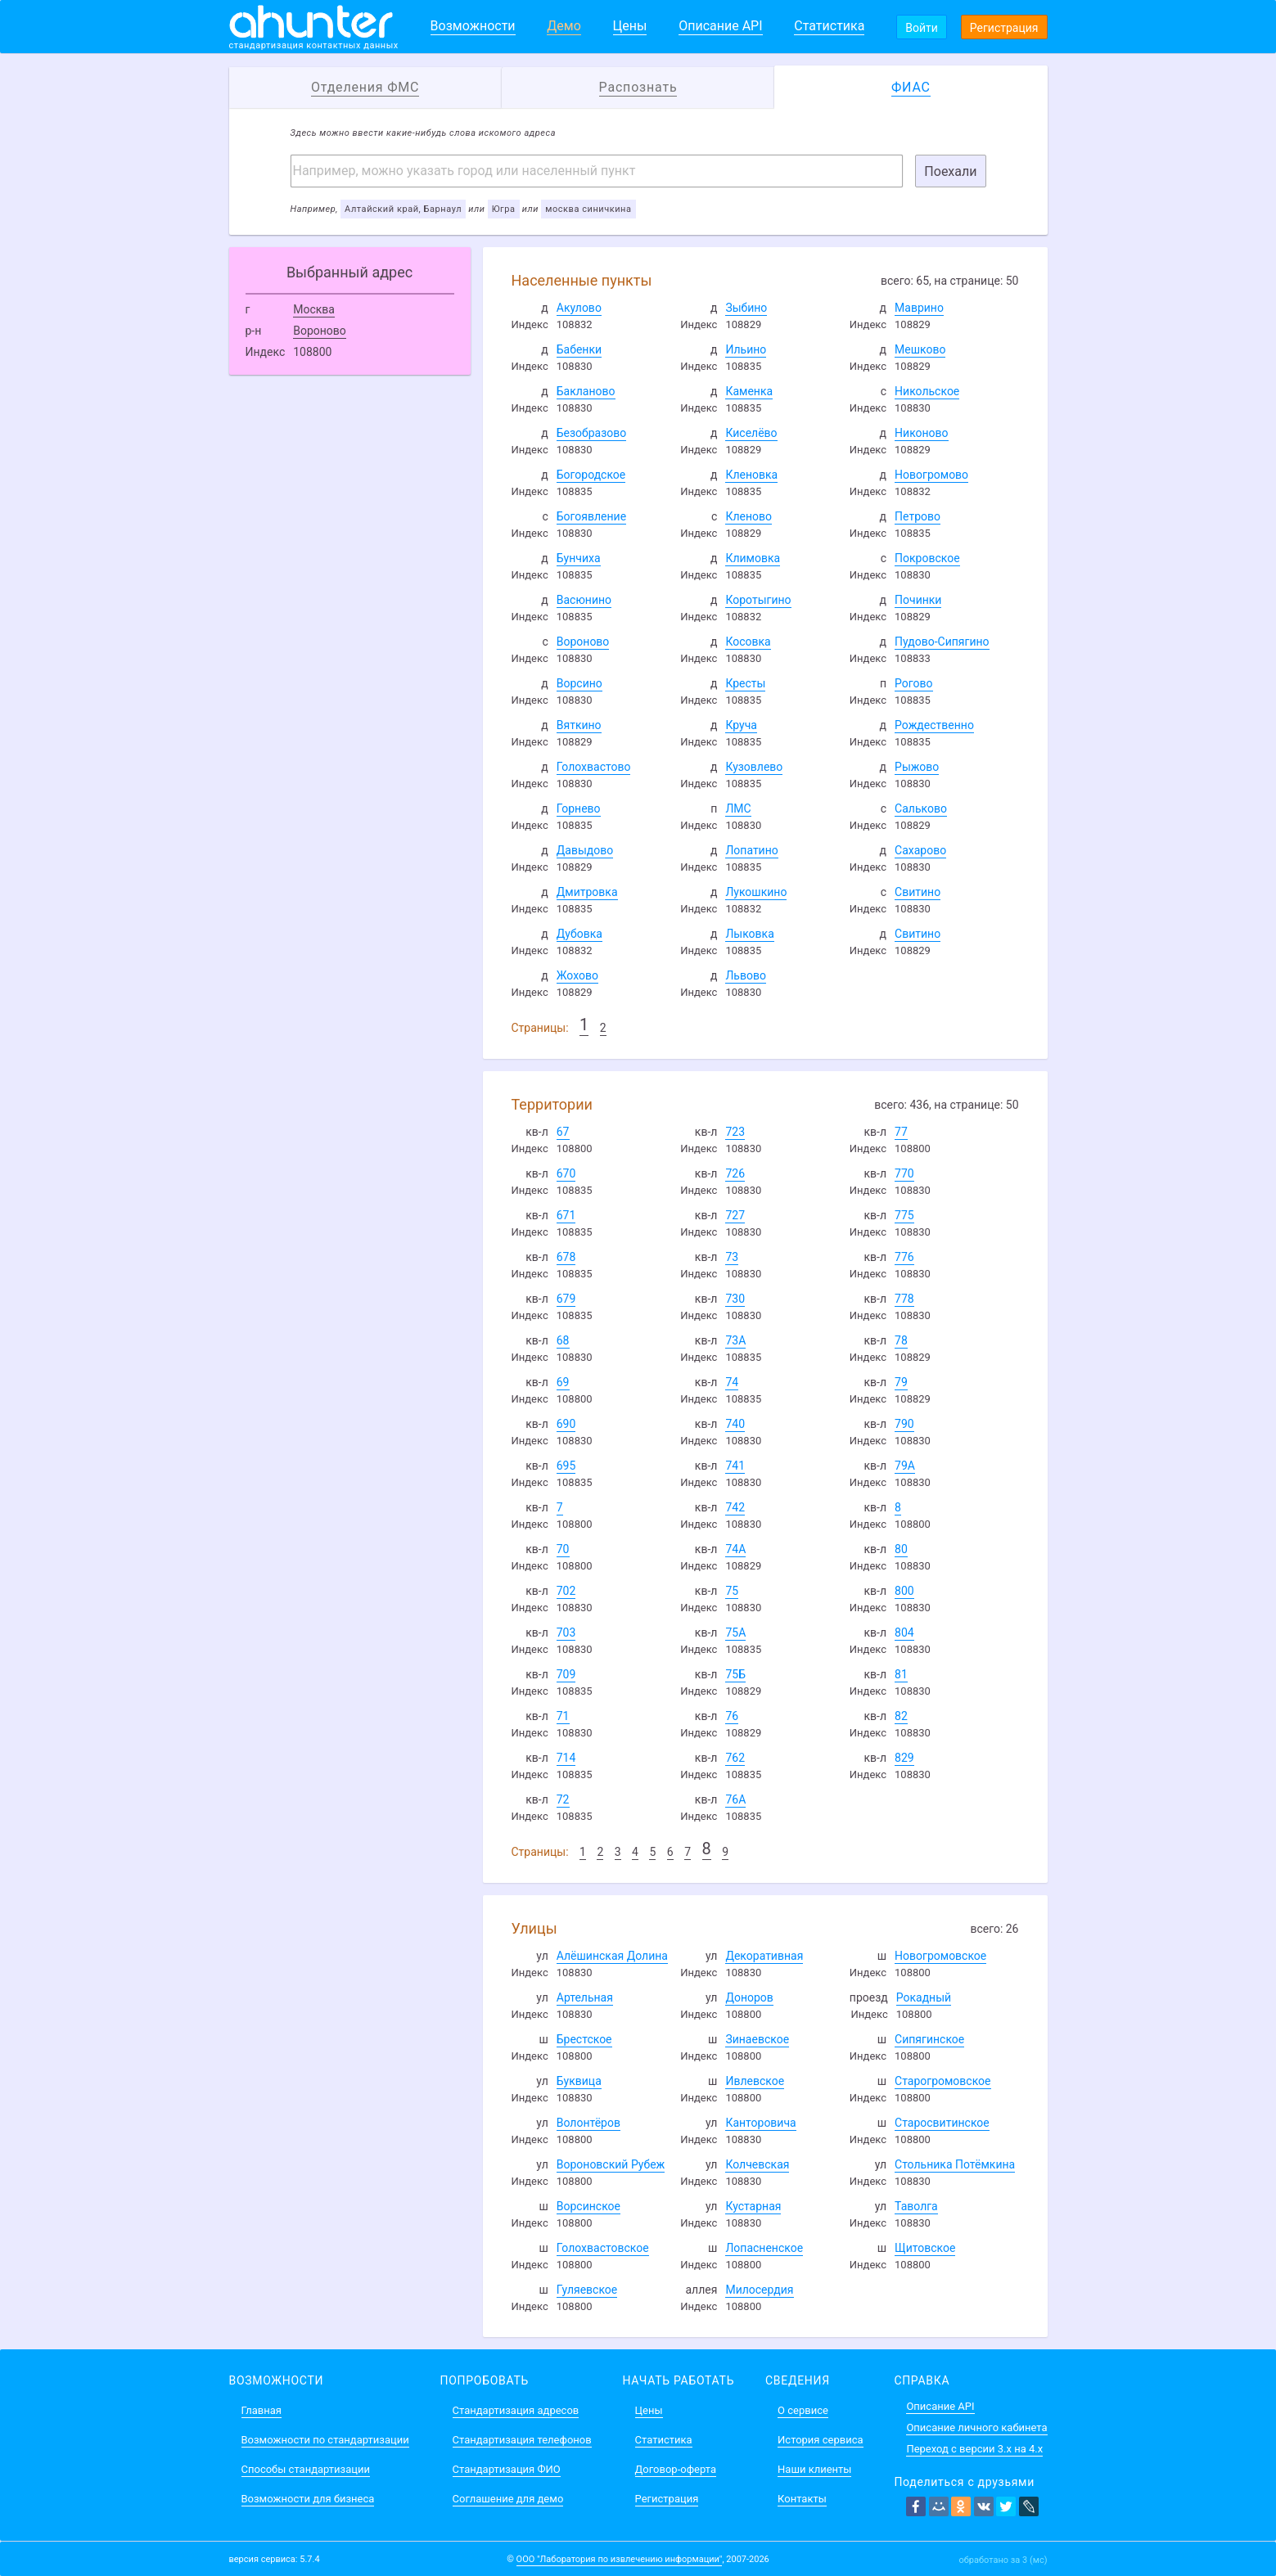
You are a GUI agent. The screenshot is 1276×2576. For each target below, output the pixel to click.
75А (735, 1632)
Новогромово (931, 474)
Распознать (638, 87)
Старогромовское (942, 2080)
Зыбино (746, 307)
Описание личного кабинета (976, 2427)
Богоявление (591, 516)
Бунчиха (579, 558)
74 (731, 1382)
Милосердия (759, 2289)
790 (904, 1423)
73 (731, 1256)
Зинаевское (757, 2039)
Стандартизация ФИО (507, 2469)
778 (904, 1298)
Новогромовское (940, 1955)
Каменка (749, 391)
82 (901, 1716)
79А (905, 1465)
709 (566, 1674)
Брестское (584, 2039)
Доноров (749, 1997)
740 (735, 1423)
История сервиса (820, 2440)
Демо (564, 26)
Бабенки (579, 349)
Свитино (917, 891)
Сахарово (920, 850)
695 (566, 1465)
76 (731, 1716)
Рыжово (917, 766)
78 (901, 1340)
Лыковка (749, 933)
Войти (921, 27)
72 (563, 1799)
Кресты (745, 683)
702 (566, 1590)
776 (904, 1256)
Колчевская (757, 2164)
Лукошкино (756, 891)
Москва (314, 309)
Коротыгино (758, 599)
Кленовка (751, 474)
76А (735, 1799)
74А (735, 1549)
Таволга (916, 2206)
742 (735, 1507)
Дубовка (579, 933)
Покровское (927, 558)
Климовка (752, 558)
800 (904, 1590)
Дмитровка (587, 891)
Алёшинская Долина (612, 1955)
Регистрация (1004, 27)
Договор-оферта (675, 2469)
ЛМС (738, 808)
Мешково (920, 349)
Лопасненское (764, 2247)
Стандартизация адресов (516, 2410)
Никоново (922, 432)
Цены (630, 26)
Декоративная (764, 1955)
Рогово (913, 683)
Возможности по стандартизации (325, 2440)
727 (735, 1215)
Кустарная (753, 2206)
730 (735, 1298)
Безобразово (592, 432)
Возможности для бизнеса (308, 2499)
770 (904, 1173)
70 (563, 1549)
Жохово (577, 975)
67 (563, 1131)
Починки (918, 599)
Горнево (579, 808)
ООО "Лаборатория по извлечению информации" (619, 2559)
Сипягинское (929, 2039)
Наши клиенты (814, 2469)
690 (566, 1423)
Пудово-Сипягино (942, 641)
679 (566, 1298)
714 (566, 1757)
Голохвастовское (603, 2247)
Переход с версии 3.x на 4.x (974, 2449)
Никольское (927, 391)
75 (731, 1590)
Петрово (917, 516)
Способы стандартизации (305, 2469)
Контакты (802, 2499)
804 (904, 1632)
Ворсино (579, 683)
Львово (745, 975)
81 (901, 1674)
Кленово (748, 516)
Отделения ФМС (365, 87)
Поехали (950, 171)
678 (566, 1256)
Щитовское (925, 2247)
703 (566, 1632)
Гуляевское (587, 2289)
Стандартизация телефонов (522, 2440)
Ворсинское (588, 2206)
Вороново (319, 330)
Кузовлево (753, 766)
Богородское (591, 474)
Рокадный (923, 1997)
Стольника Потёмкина (955, 2164)
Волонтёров (588, 2122)
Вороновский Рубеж (611, 2164)
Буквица (579, 2080)
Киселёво (751, 432)
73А (735, 1340)
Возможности (473, 26)
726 (735, 1173)
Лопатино (751, 850)
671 (566, 1215)
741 (735, 1465)
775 (904, 1215)
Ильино (745, 349)
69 (563, 1382)
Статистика (829, 26)
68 (563, 1340)
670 (566, 1173)
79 (901, 1382)
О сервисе (803, 2410)
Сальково (921, 808)
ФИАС (911, 87)
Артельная (585, 1997)
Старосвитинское (942, 2122)
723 (735, 1131)
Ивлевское (754, 2080)
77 (901, 1131)
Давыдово (585, 850)
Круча (740, 725)
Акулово (579, 307)
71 (563, 1716)
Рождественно (934, 725)
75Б (735, 1674)
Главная (261, 2410)
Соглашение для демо (508, 2499)
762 (735, 1757)
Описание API (720, 26)
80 (901, 1549)
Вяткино (579, 725)
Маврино (919, 307)
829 (904, 1757)
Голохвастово (594, 766)
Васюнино (584, 599)
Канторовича (760, 2122)
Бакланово (586, 391)
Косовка (747, 641)
